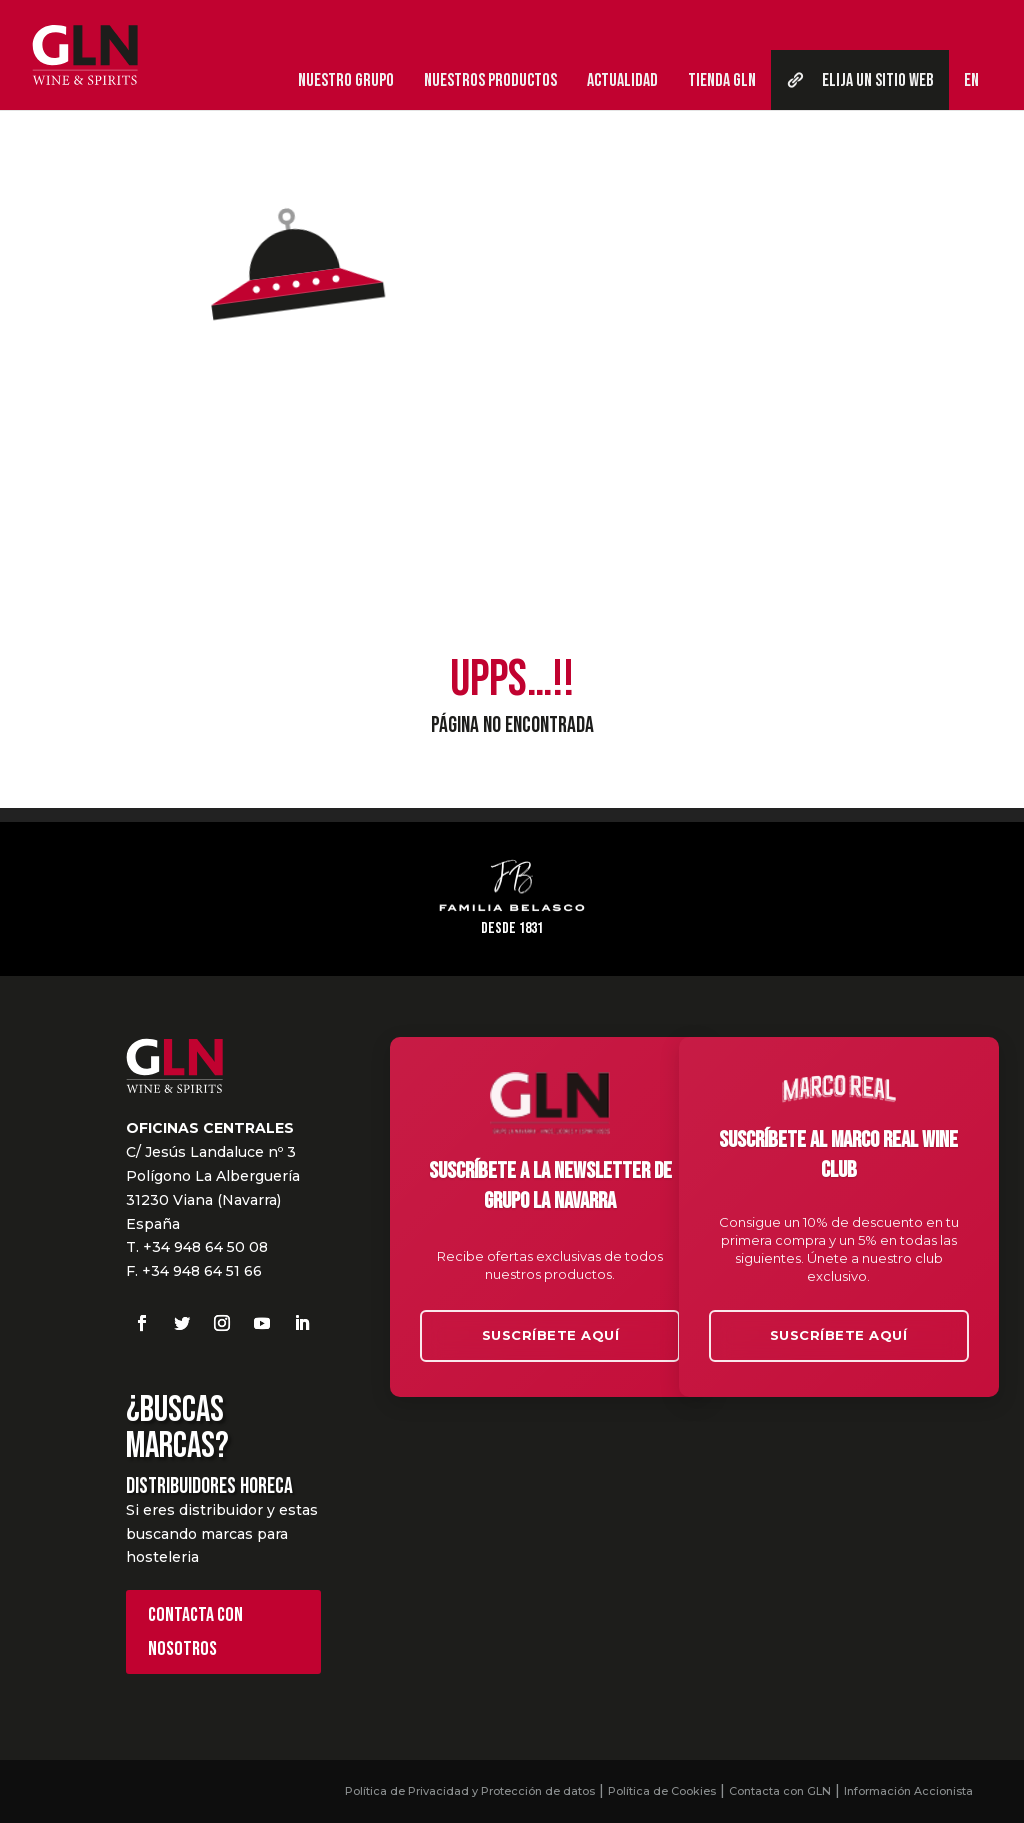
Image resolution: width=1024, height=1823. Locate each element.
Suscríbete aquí (551, 1335)
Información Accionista (908, 1791)
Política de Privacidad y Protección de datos (470, 1791)
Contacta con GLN (780, 1791)
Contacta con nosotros (195, 1632)
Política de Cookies (662, 1791)
